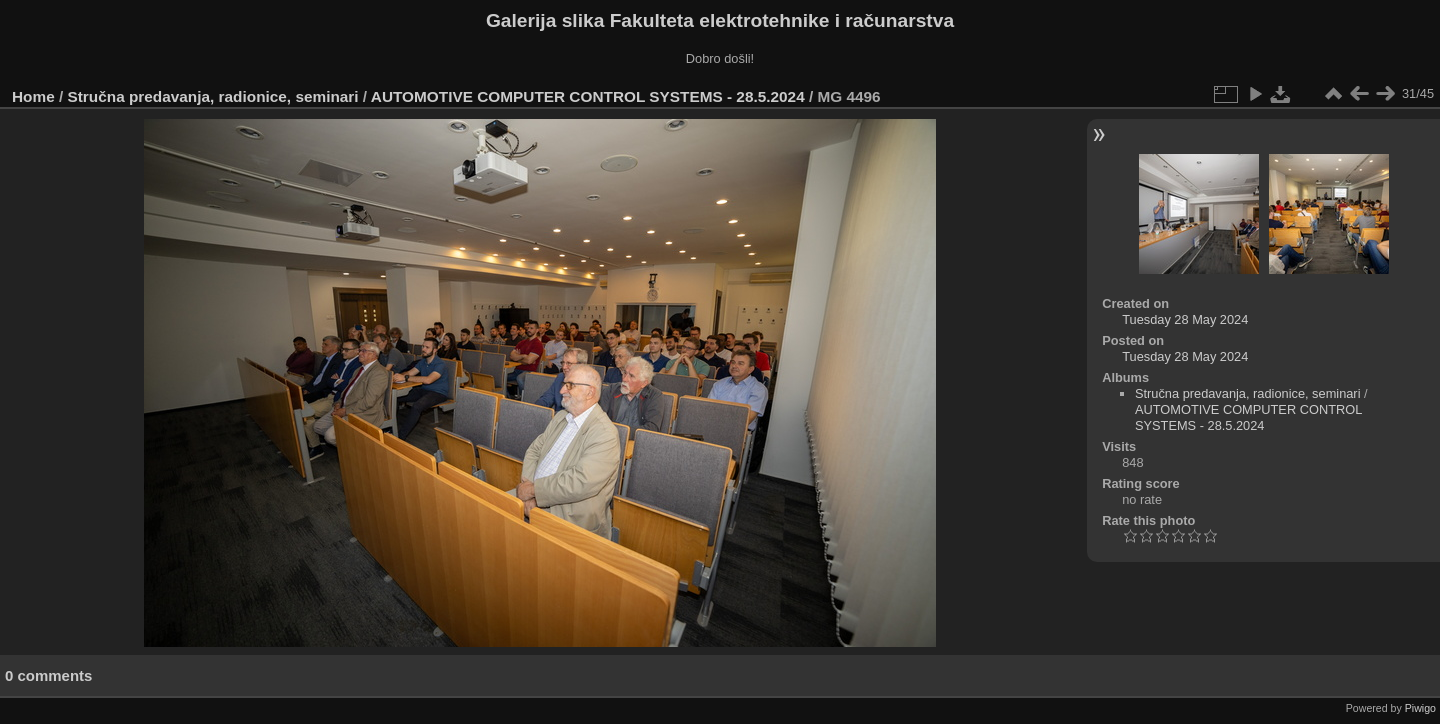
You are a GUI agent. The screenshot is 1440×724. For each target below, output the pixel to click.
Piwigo (1420, 708)
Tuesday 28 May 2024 (1185, 319)
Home (33, 96)
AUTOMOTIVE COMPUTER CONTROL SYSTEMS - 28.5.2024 (588, 96)
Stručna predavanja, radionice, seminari (213, 96)
